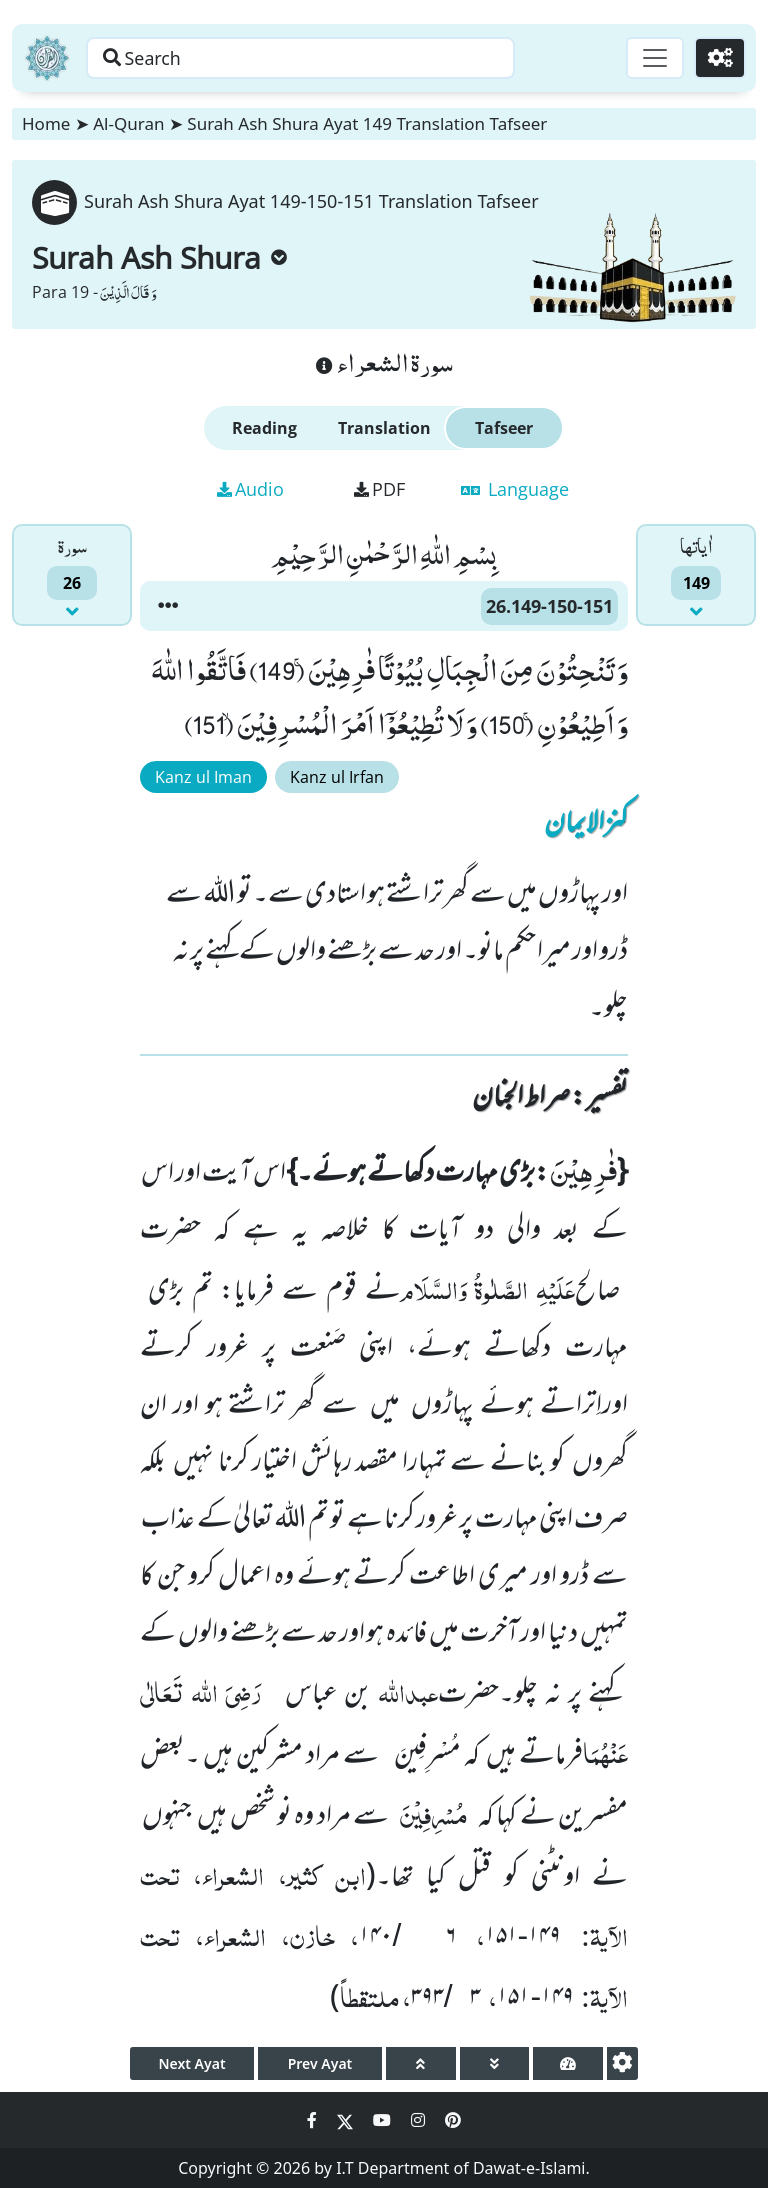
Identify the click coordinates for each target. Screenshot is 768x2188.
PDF (379, 489)
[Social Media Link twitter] (347, 2120)
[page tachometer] (568, 2063)
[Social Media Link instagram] (420, 2120)
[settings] (622, 2063)
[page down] (495, 2063)
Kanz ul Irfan (337, 777)
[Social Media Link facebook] (314, 2120)
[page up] (421, 2063)
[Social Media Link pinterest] (453, 2120)
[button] (168, 606)
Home (46, 123)
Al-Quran (128, 123)
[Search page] (313, 58)
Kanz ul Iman (203, 777)
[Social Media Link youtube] (384, 2120)
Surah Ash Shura (159, 257)
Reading (264, 428)
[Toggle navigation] (654, 58)
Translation (384, 428)
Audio (250, 489)
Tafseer (504, 428)
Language (515, 489)
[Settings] (719, 58)
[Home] (47, 58)
